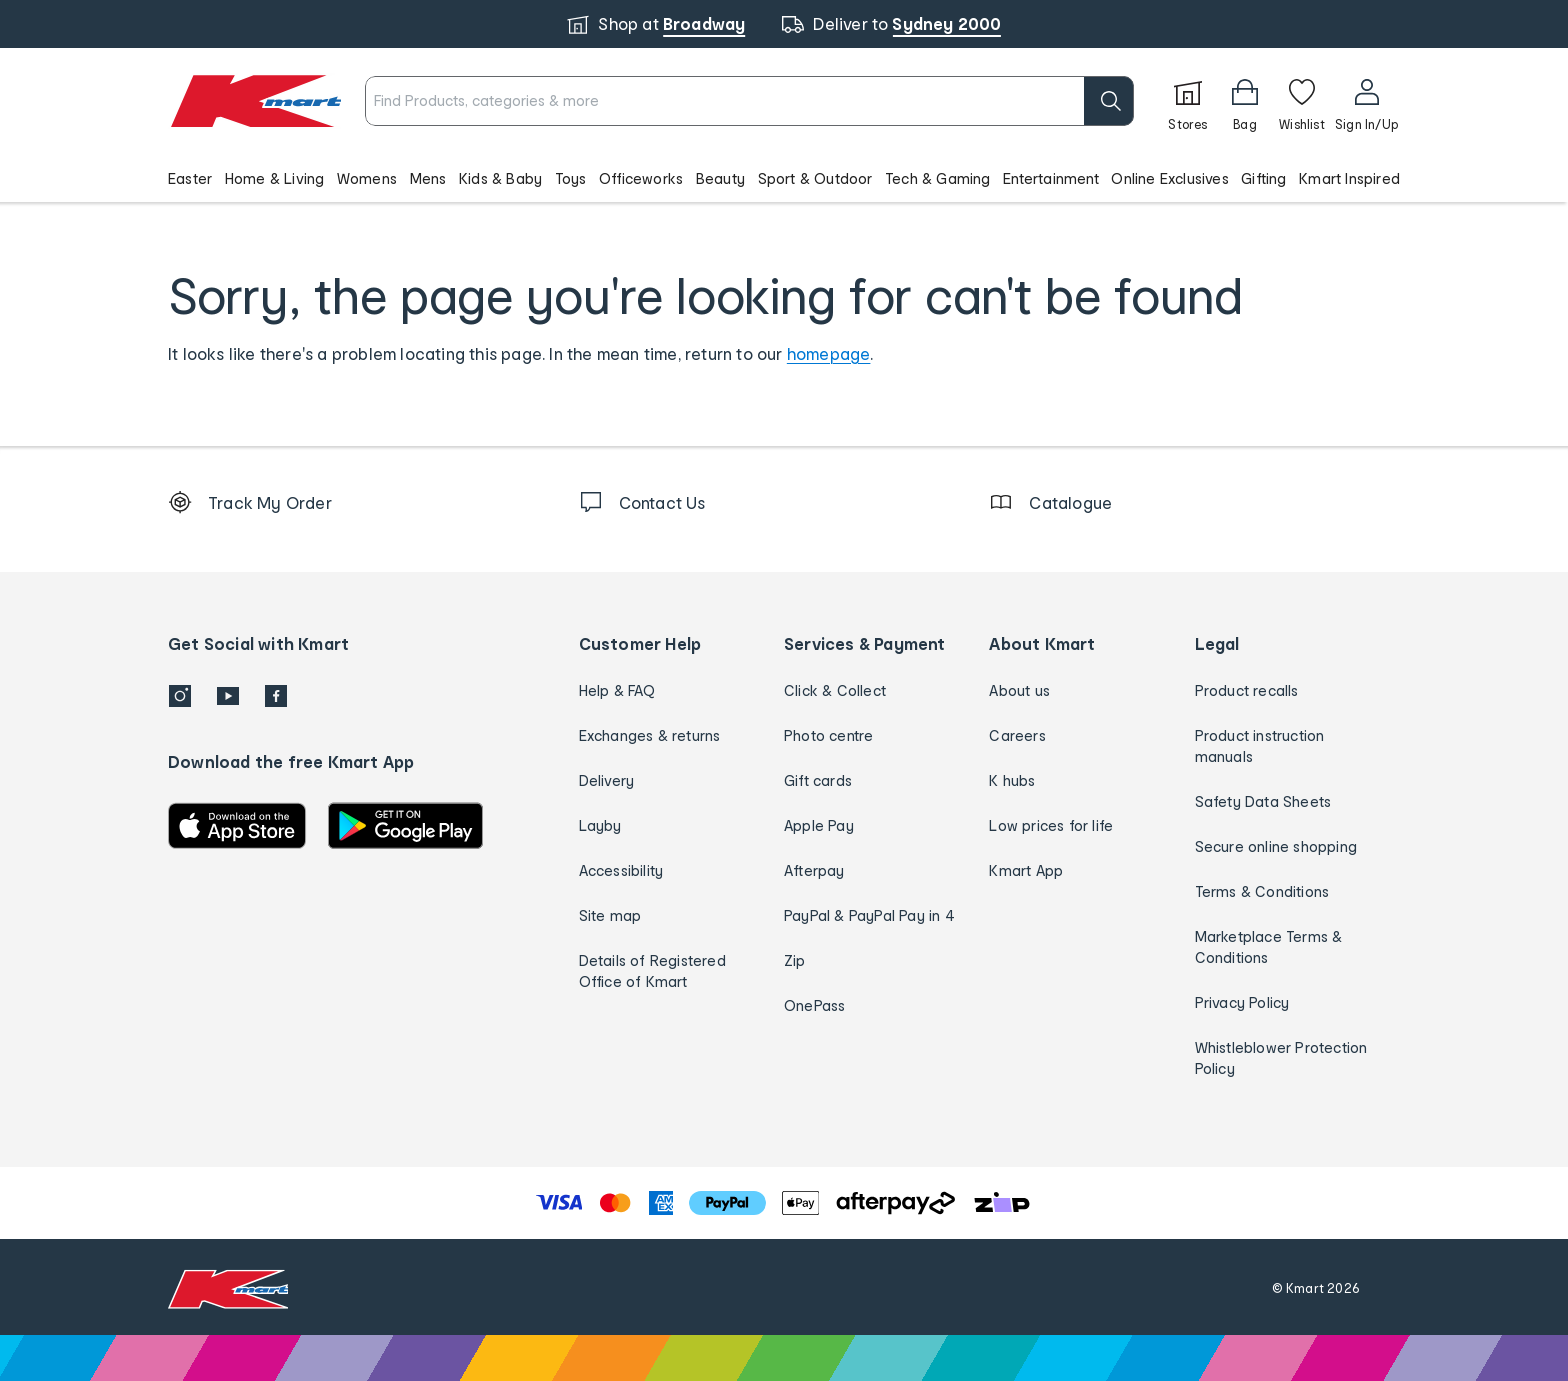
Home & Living (275, 178)
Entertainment (1051, 178)
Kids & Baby (500, 178)
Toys (571, 178)
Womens (367, 178)
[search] (1109, 101)
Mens (428, 178)
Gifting (1263, 178)
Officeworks (641, 178)
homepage (829, 353)
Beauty (720, 178)
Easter (190, 178)
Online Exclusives (1169, 178)
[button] (784, 178)
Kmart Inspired (1349, 178)
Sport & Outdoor (815, 178)
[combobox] (749, 101)
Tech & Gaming (938, 178)
